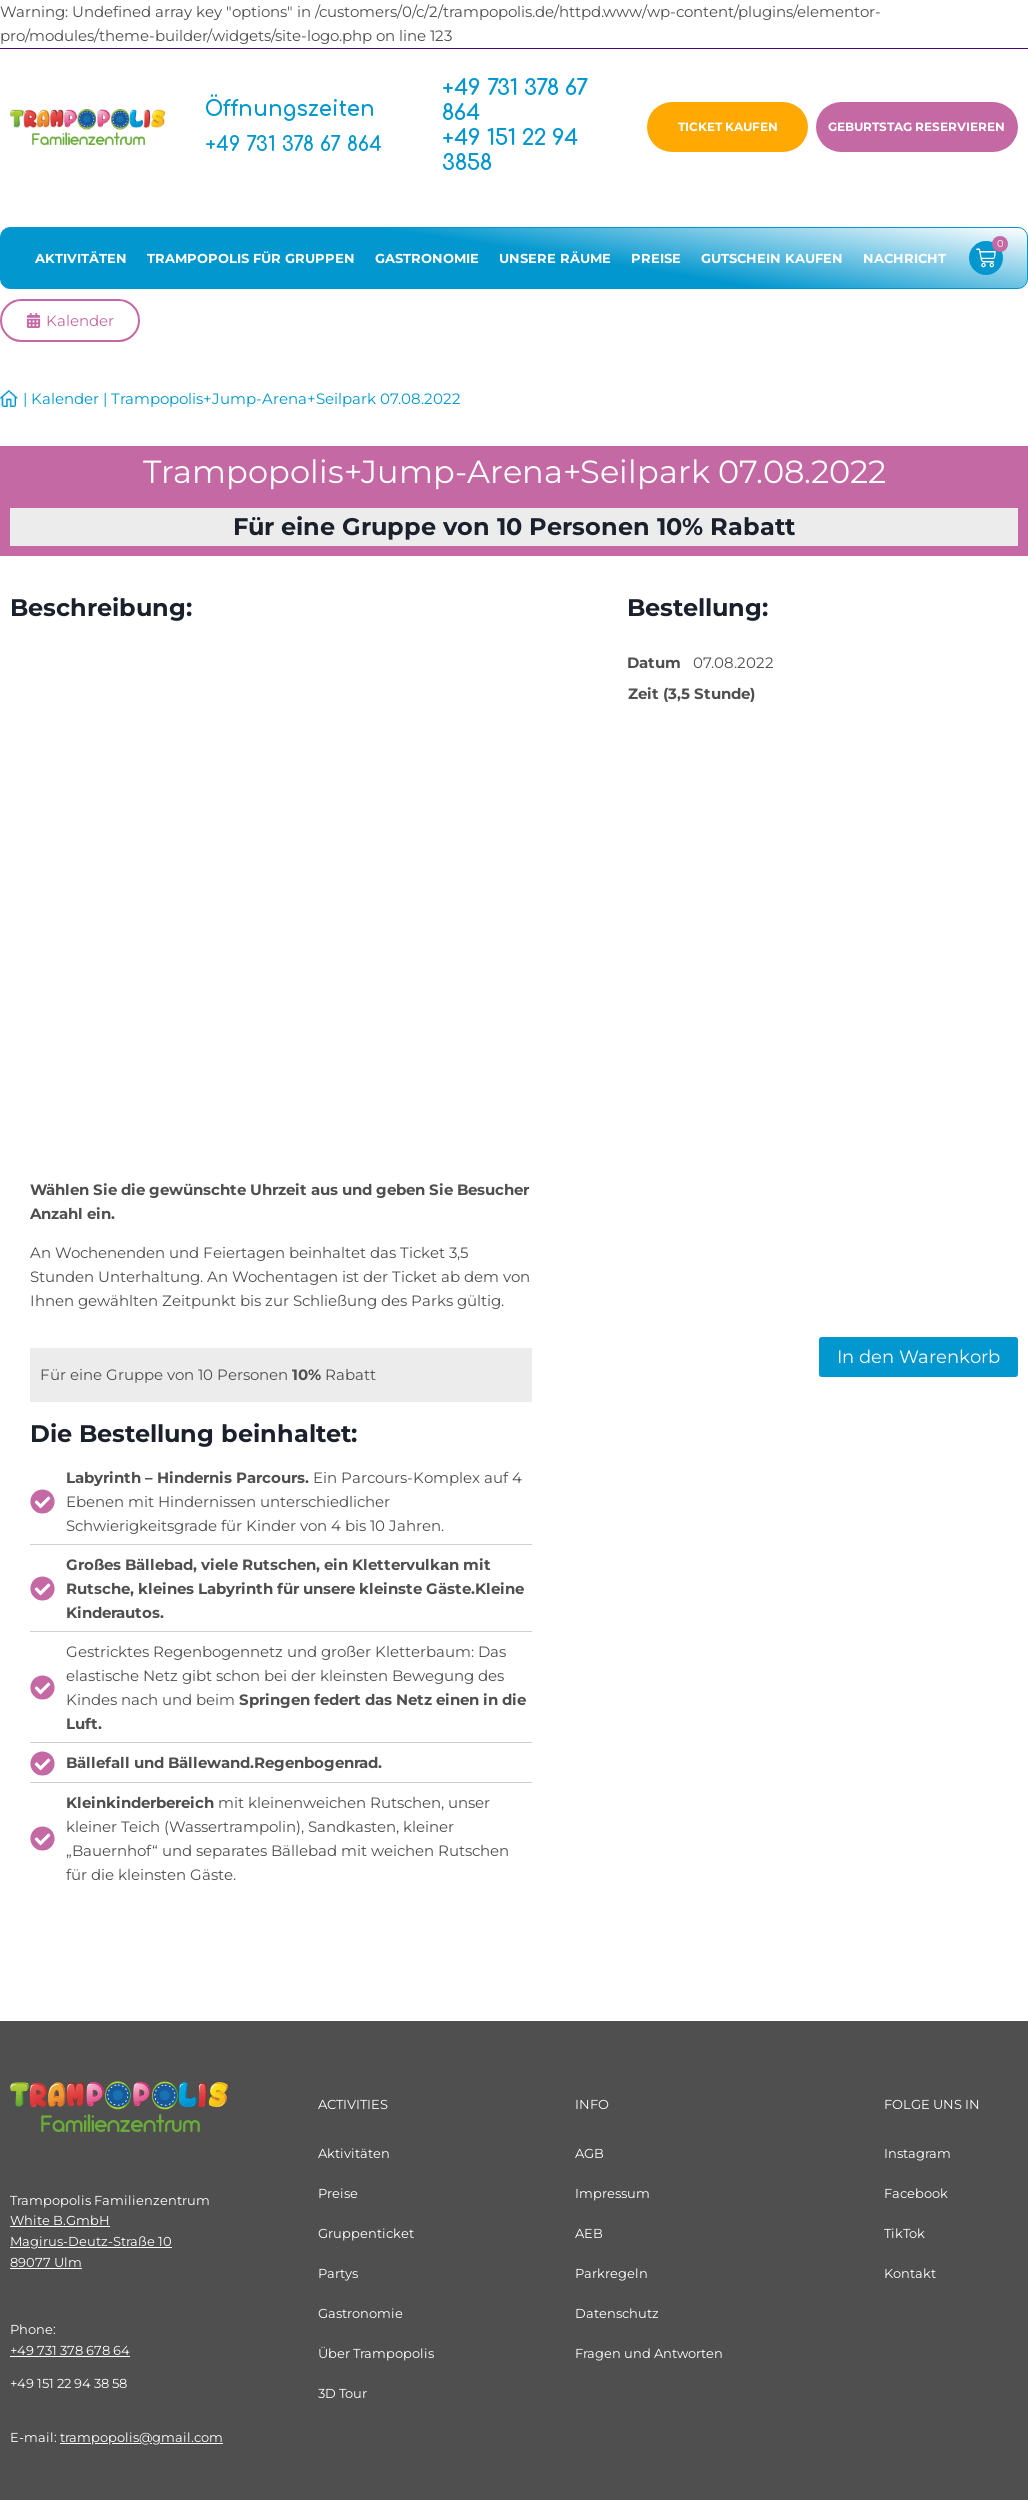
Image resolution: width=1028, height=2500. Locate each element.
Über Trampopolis (376, 2353)
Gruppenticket (366, 2233)
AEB (589, 2233)
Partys (338, 2273)
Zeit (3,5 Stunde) (691, 699)
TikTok (904, 2233)
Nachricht (904, 264)
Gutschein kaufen (772, 264)
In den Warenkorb (918, 1363)
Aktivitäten (81, 264)
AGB (589, 2153)
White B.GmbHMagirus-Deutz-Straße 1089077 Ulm (91, 2241)
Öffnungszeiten (300, 111)
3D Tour (342, 2393)
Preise (656, 264)
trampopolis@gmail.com (141, 2437)
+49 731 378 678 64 (70, 2350)
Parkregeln (611, 2273)
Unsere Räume (555, 264)
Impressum (612, 2193)
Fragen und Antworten (649, 2353)
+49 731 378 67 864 (300, 147)
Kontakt (910, 2273)
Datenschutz (617, 2313)
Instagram (917, 2153)
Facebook (916, 2193)
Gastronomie (427, 264)
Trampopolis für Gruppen (251, 264)
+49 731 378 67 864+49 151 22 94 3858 (515, 128)
